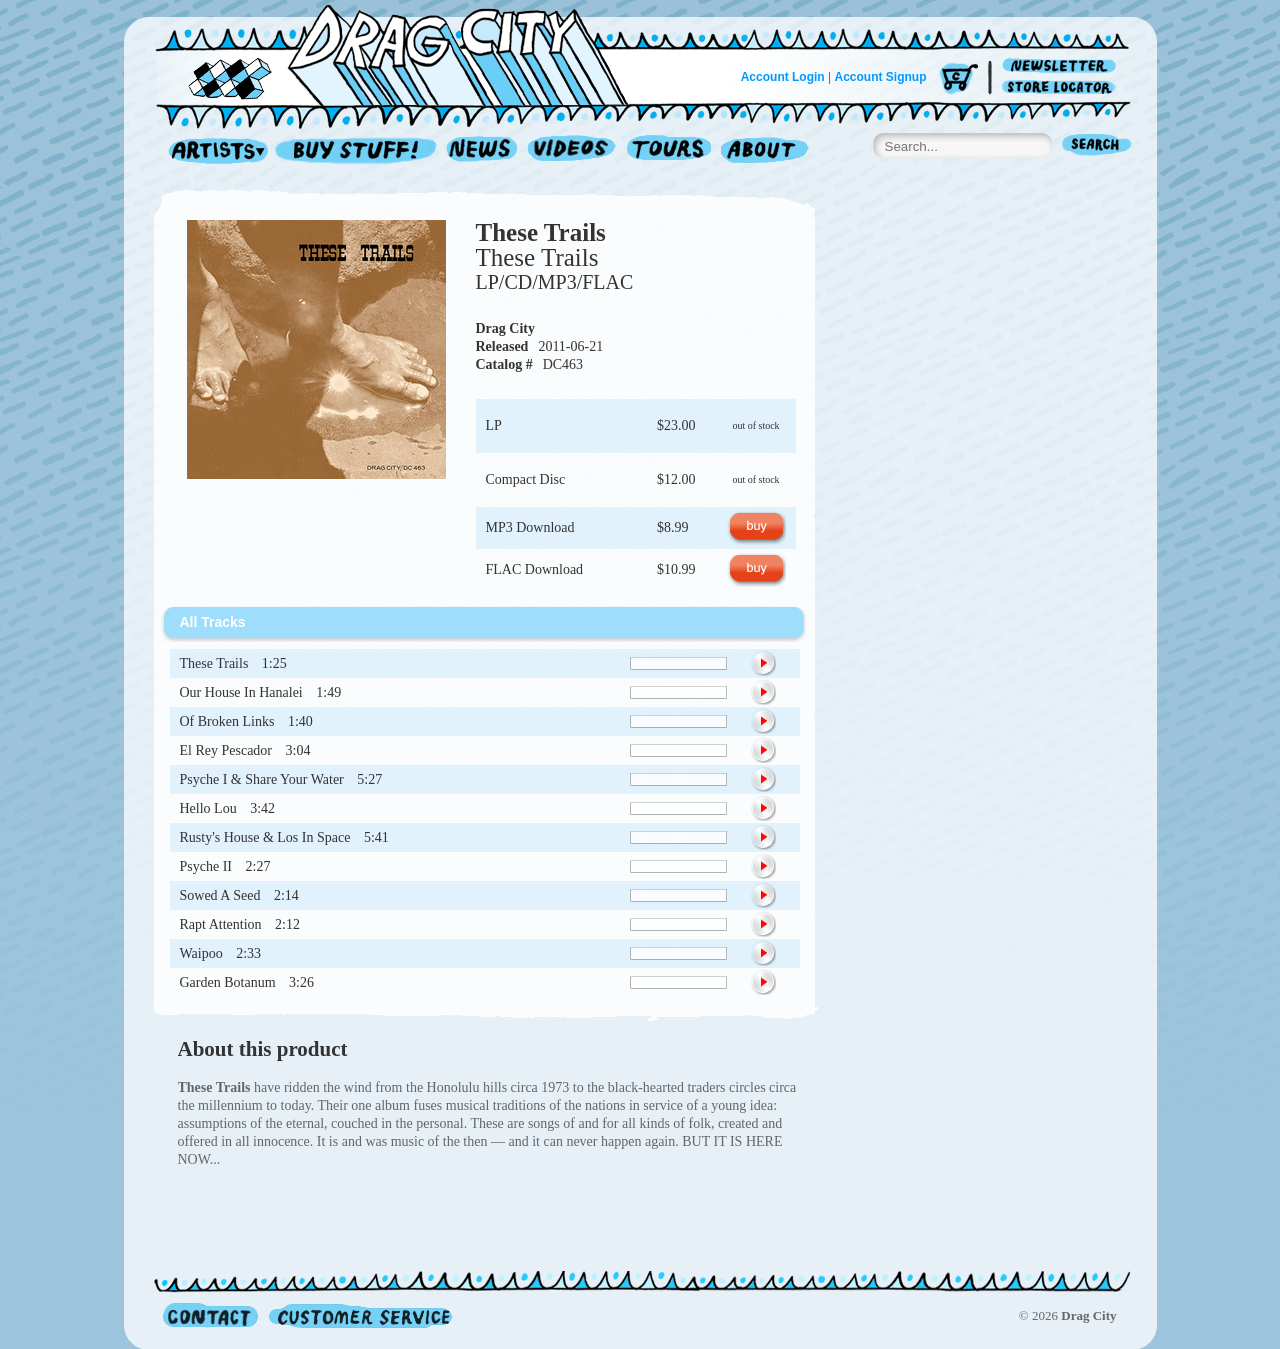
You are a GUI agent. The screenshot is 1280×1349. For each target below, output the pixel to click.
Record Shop (358, 151)
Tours (669, 151)
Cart (959, 79)
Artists (213, 151)
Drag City (506, 328)
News (483, 151)
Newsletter (1062, 66)
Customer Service (359, 1315)
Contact (210, 1315)
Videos (572, 151)
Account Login (783, 77)
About (764, 151)
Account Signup (881, 77)
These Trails (541, 232)
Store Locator (1062, 87)
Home (404, 54)
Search (1097, 146)
